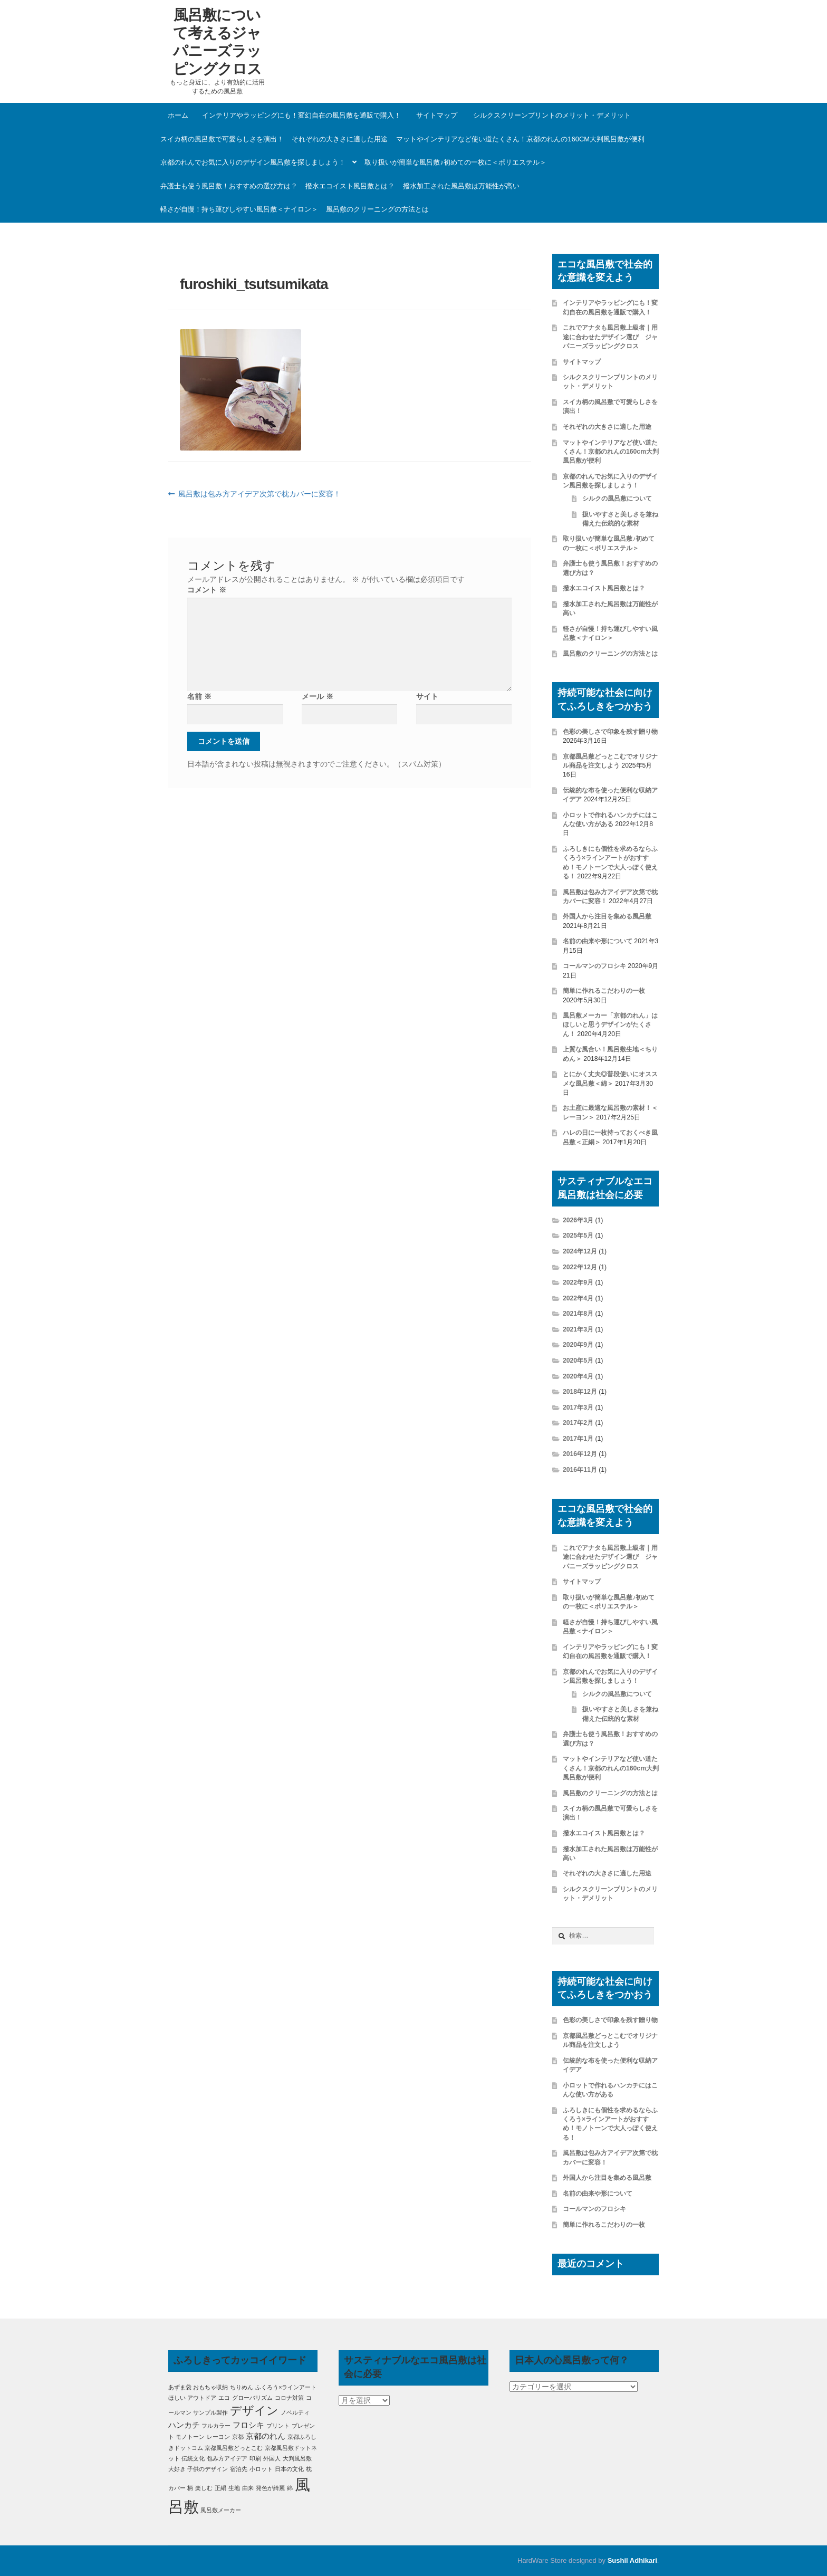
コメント (206, 590)
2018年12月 (580, 1391)
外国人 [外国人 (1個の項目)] (272, 2458)
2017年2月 (578, 1422)
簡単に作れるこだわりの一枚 (604, 990)
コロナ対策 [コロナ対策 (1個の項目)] (289, 2398)
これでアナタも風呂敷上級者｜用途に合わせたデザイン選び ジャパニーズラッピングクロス (610, 337)
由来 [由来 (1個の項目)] (248, 2488)
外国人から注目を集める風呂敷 (607, 916)
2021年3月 (578, 1329)
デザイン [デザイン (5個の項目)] (254, 2410)
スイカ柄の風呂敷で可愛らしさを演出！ (222, 139)
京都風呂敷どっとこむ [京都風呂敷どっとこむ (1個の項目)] (234, 2448)
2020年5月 (578, 1360)
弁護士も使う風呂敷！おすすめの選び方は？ (228, 186)
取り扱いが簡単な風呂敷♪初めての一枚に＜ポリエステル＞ (455, 162)
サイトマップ (436, 115)
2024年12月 (580, 1251)
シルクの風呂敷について (617, 498)
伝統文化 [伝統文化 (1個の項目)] (193, 2458)
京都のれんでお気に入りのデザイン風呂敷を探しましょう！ (252, 162)
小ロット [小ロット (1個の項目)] (261, 2469)
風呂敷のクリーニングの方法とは (377, 209)
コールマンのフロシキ (594, 966)
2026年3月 (578, 1220)
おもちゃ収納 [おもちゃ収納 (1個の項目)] (210, 2387)
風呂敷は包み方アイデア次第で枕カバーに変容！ (259, 494)
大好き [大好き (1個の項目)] (177, 2469)
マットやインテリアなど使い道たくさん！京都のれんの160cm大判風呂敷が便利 (520, 139)
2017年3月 (578, 1407)
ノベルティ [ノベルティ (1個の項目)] (295, 2412)
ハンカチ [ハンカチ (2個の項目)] (184, 2424)
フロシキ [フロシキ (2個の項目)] (248, 2424)
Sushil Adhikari (632, 2560)
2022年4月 (578, 1298)
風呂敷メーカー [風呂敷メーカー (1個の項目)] (220, 2510)
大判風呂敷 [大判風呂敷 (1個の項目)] (297, 2458)
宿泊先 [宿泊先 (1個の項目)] (238, 2469)
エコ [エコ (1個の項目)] (224, 2398)
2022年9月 (578, 1282)
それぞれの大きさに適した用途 (340, 139)
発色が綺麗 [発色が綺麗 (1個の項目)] (270, 2488)
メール (317, 696)
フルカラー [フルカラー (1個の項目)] (215, 2425)
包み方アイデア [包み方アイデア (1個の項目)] (227, 2458)
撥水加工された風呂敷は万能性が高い (461, 186)
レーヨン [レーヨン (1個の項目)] (218, 2437)
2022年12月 (580, 1267)
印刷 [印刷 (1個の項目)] (255, 2458)
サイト (427, 696)
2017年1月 (578, 1438)
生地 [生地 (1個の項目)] (234, 2488)
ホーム (178, 115)
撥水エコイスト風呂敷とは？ (350, 186)
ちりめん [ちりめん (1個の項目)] (241, 2387)
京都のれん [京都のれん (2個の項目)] (265, 2435)
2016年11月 (580, 1469)
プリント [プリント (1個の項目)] (278, 2425)
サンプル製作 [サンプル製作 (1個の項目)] (210, 2412)
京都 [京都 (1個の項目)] (238, 2437)
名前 (199, 696)
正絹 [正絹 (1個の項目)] (220, 2488)
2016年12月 (580, 1454)
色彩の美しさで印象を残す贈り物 (610, 731)
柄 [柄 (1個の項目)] (190, 2488)
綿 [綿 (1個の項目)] (290, 2488)
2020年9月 (578, 1344)
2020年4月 (578, 1376)
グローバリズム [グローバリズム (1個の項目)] (252, 2398)
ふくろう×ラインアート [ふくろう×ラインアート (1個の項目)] (285, 2387)
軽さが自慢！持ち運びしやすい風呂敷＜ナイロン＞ (239, 209)
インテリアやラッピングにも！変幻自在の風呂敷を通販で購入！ (301, 115)
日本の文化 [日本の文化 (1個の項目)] (289, 2469)
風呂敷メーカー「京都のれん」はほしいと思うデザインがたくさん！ (610, 1025)
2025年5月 (578, 1235)
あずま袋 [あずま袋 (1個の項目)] (179, 2387)
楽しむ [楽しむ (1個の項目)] (204, 2488)
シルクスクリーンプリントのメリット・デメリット (552, 115)
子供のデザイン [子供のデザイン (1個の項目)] (207, 2469)
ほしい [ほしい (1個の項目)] (177, 2398)
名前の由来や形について (597, 941)
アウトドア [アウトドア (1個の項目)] (201, 2398)
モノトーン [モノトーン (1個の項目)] (190, 2437)
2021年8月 (578, 1313)
